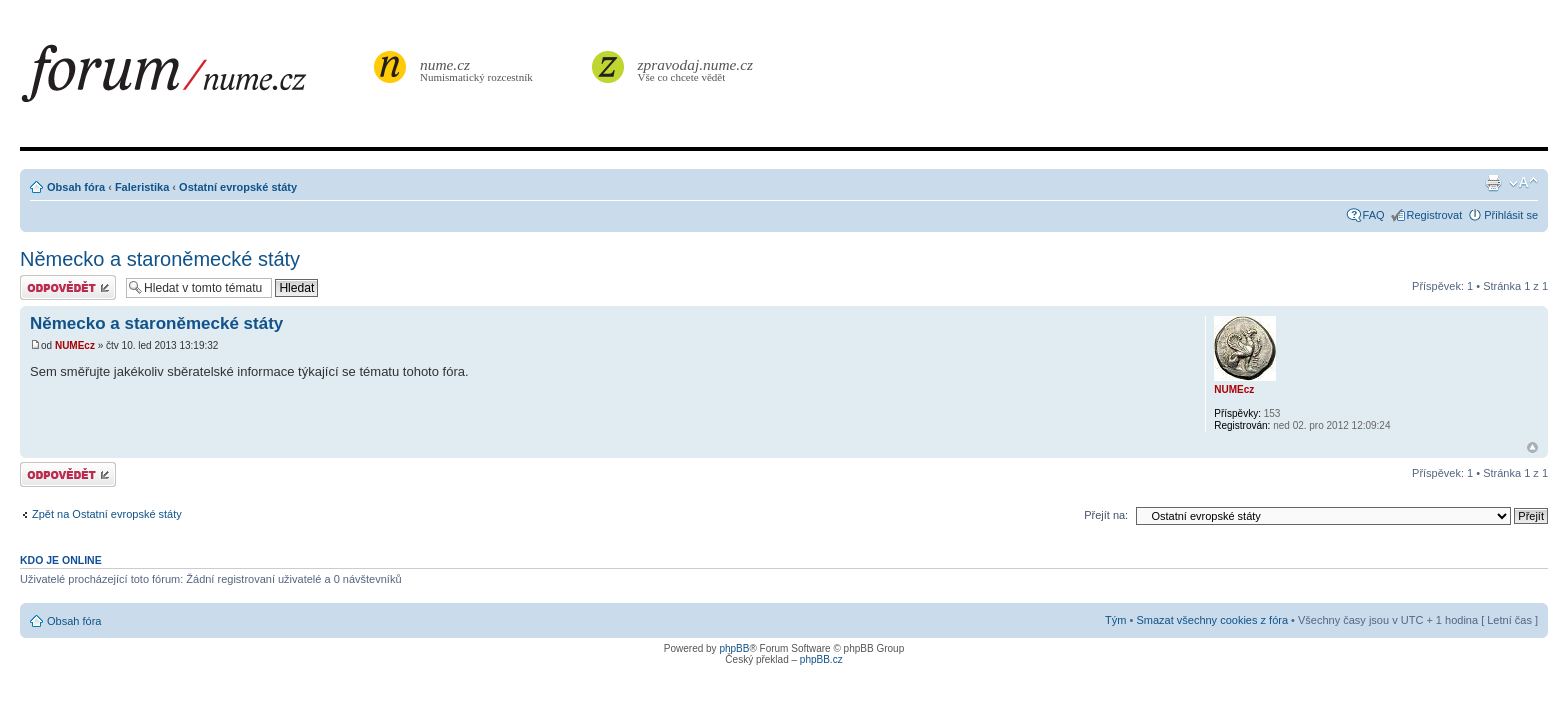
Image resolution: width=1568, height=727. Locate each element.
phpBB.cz (821, 659)
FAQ (1374, 215)
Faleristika (142, 187)
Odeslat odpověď (68, 287)
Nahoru (1532, 447)
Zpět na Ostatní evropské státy (107, 514)
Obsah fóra (76, 187)
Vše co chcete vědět (696, 69)
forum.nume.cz (195, 79)
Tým (1115, 620)
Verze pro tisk (1493, 183)
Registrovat (1435, 215)
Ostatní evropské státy (238, 187)
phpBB (734, 648)
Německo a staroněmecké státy (160, 259)
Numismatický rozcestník (479, 69)
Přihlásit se (1511, 215)
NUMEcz (75, 345)
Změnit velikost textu (1523, 183)
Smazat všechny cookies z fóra (1212, 620)
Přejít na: (1106, 515)
